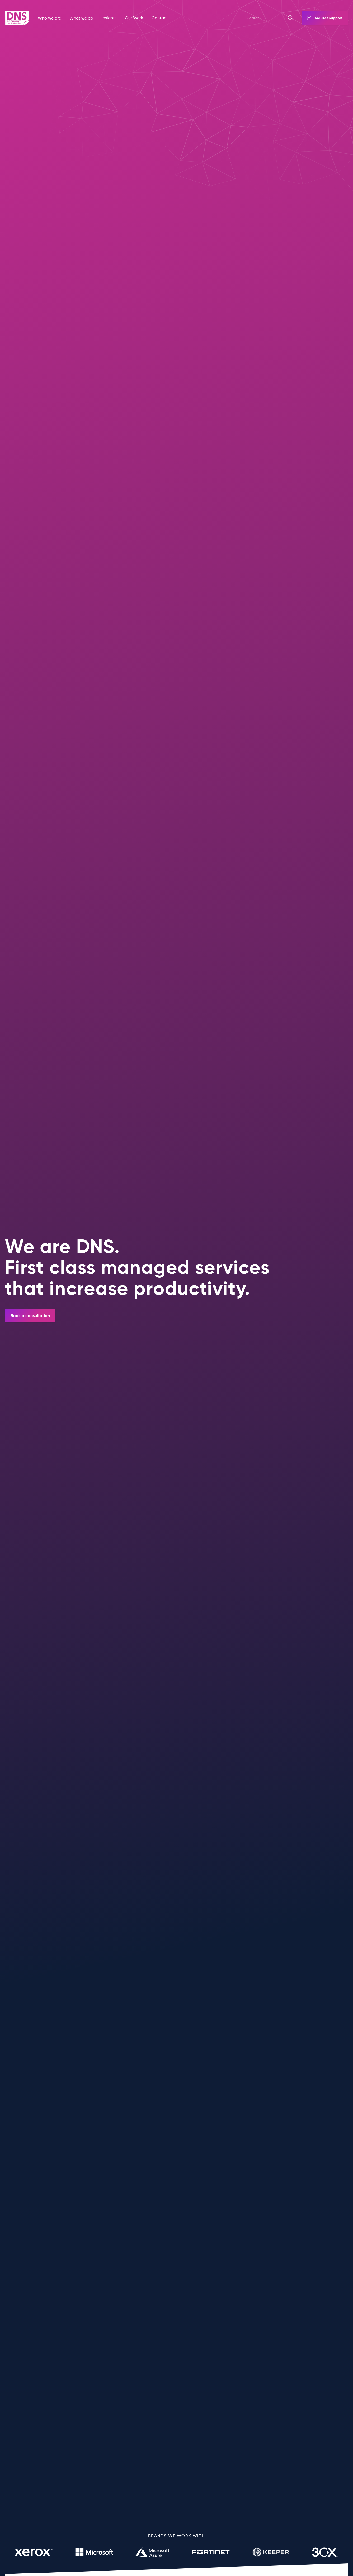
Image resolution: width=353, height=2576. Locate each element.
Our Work (134, 17)
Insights (109, 17)
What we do (81, 18)
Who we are (49, 18)
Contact (160, 17)
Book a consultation (30, 1315)
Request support (324, 18)
